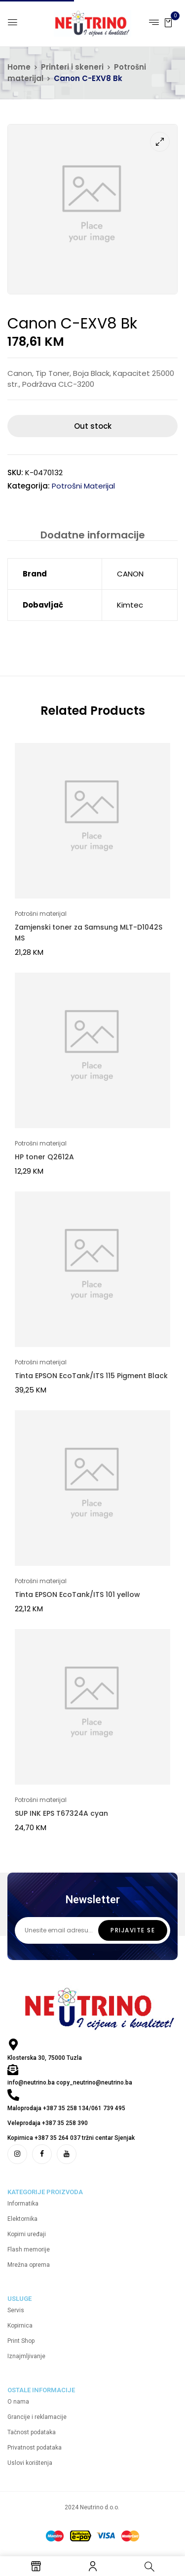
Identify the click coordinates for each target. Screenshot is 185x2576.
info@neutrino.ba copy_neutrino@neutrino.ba (69, 2082)
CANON (130, 574)
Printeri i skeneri (72, 67)
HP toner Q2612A (44, 1157)
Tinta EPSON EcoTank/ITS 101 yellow (77, 1594)
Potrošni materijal (83, 486)
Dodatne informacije (92, 535)
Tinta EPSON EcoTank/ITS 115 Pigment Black (91, 1376)
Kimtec (130, 605)
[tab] (92, 534)
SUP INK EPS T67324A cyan (61, 1813)
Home (19, 67)
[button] (168, 22)
